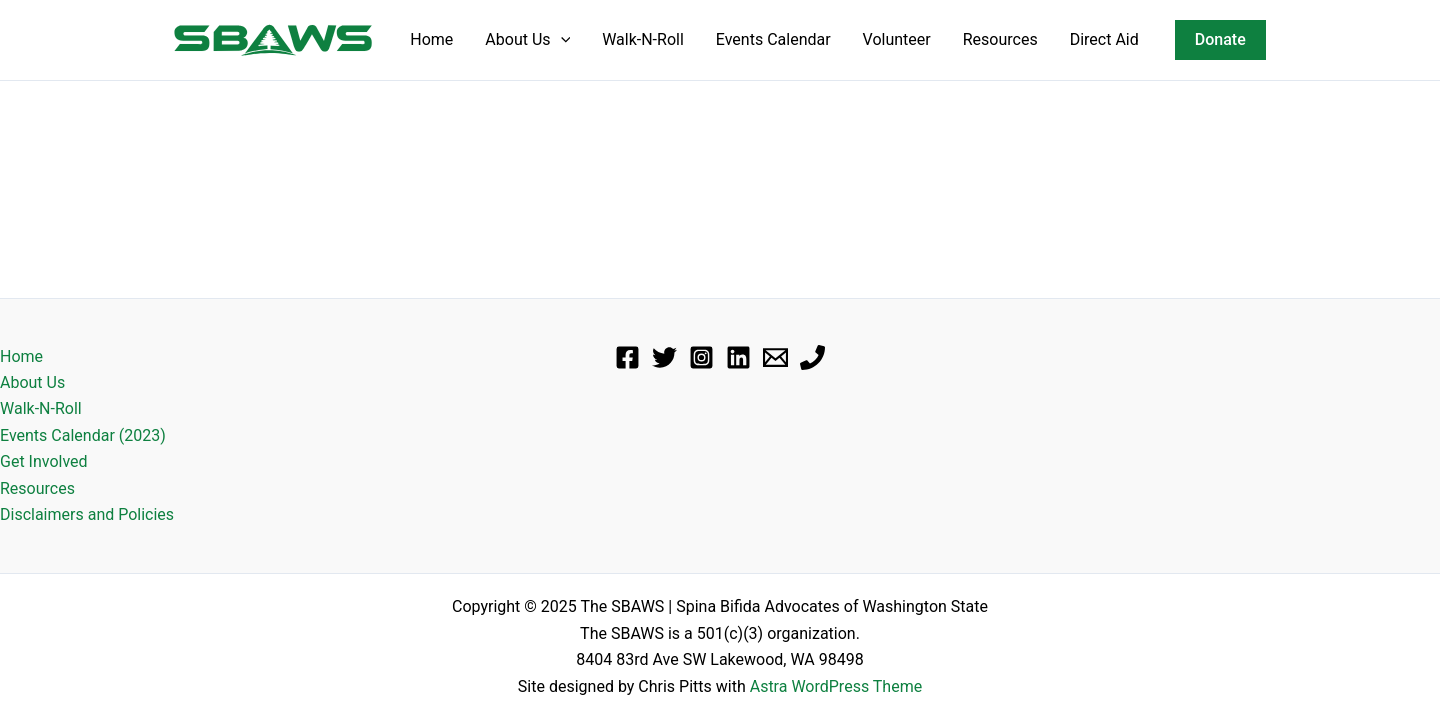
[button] (1220, 40)
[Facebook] (627, 357)
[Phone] (812, 357)
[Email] (775, 357)
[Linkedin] (738, 357)
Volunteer (897, 39)
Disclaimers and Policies (87, 514)
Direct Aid (1104, 39)
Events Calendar (773, 39)
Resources (1000, 39)
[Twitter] (664, 357)
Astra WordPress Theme (836, 686)
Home (431, 39)
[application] (561, 40)
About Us (527, 40)
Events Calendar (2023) (83, 435)
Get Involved (44, 461)
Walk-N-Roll (643, 39)
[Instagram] (701, 357)
